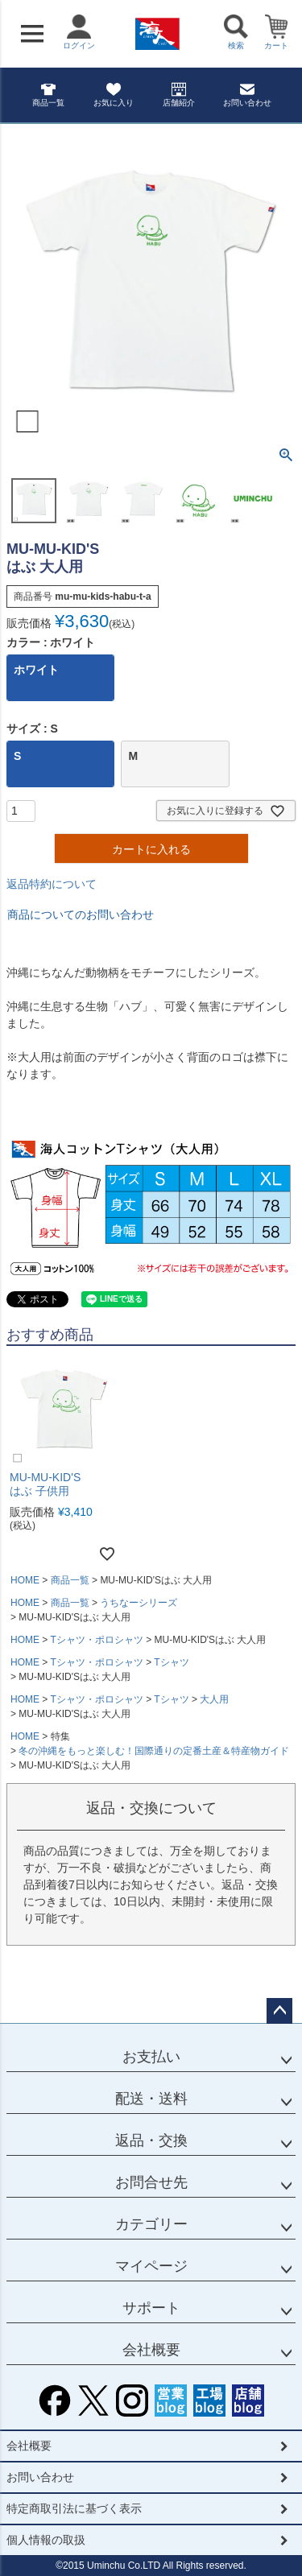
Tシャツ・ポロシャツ (96, 1639)
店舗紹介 (179, 94)
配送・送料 (151, 2099)
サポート (151, 2308)
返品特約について (51, 883)
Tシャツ (171, 1662)
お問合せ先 (151, 2182)
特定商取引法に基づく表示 (74, 2508)
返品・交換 (151, 2140)
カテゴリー (151, 2224)
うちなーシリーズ (138, 1602)
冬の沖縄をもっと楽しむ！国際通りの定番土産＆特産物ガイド (154, 1751)
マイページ (151, 2266)
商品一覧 (48, 94)
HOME (24, 1580)
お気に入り (113, 94)
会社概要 (151, 2350)
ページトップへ (279, 2011)
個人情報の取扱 (45, 2539)
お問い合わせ (247, 94)
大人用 (214, 1699)
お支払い (151, 2057)
